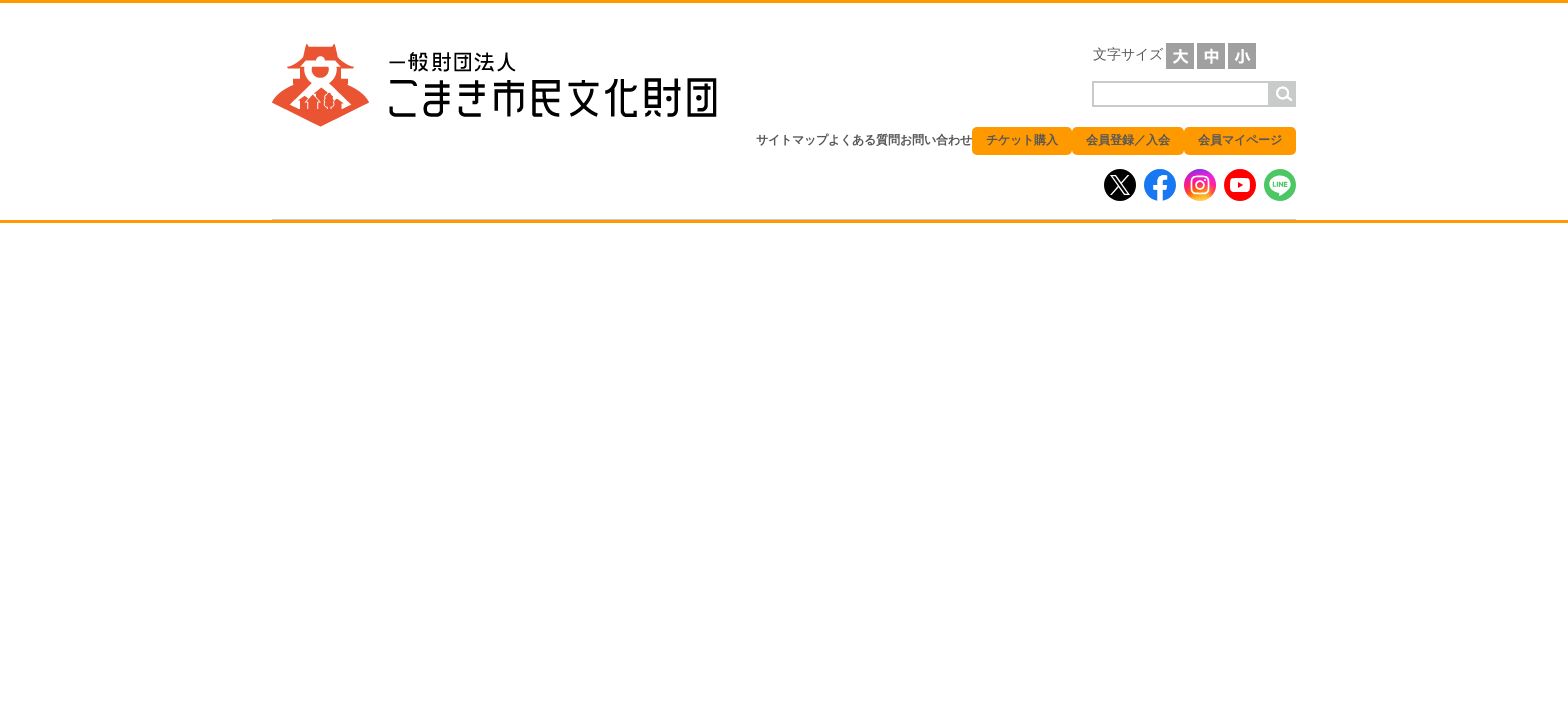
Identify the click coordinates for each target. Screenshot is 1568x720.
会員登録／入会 (1128, 140)
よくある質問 (864, 140)
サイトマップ (792, 140)
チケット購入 (1022, 140)
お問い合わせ (936, 140)
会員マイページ (1240, 140)
